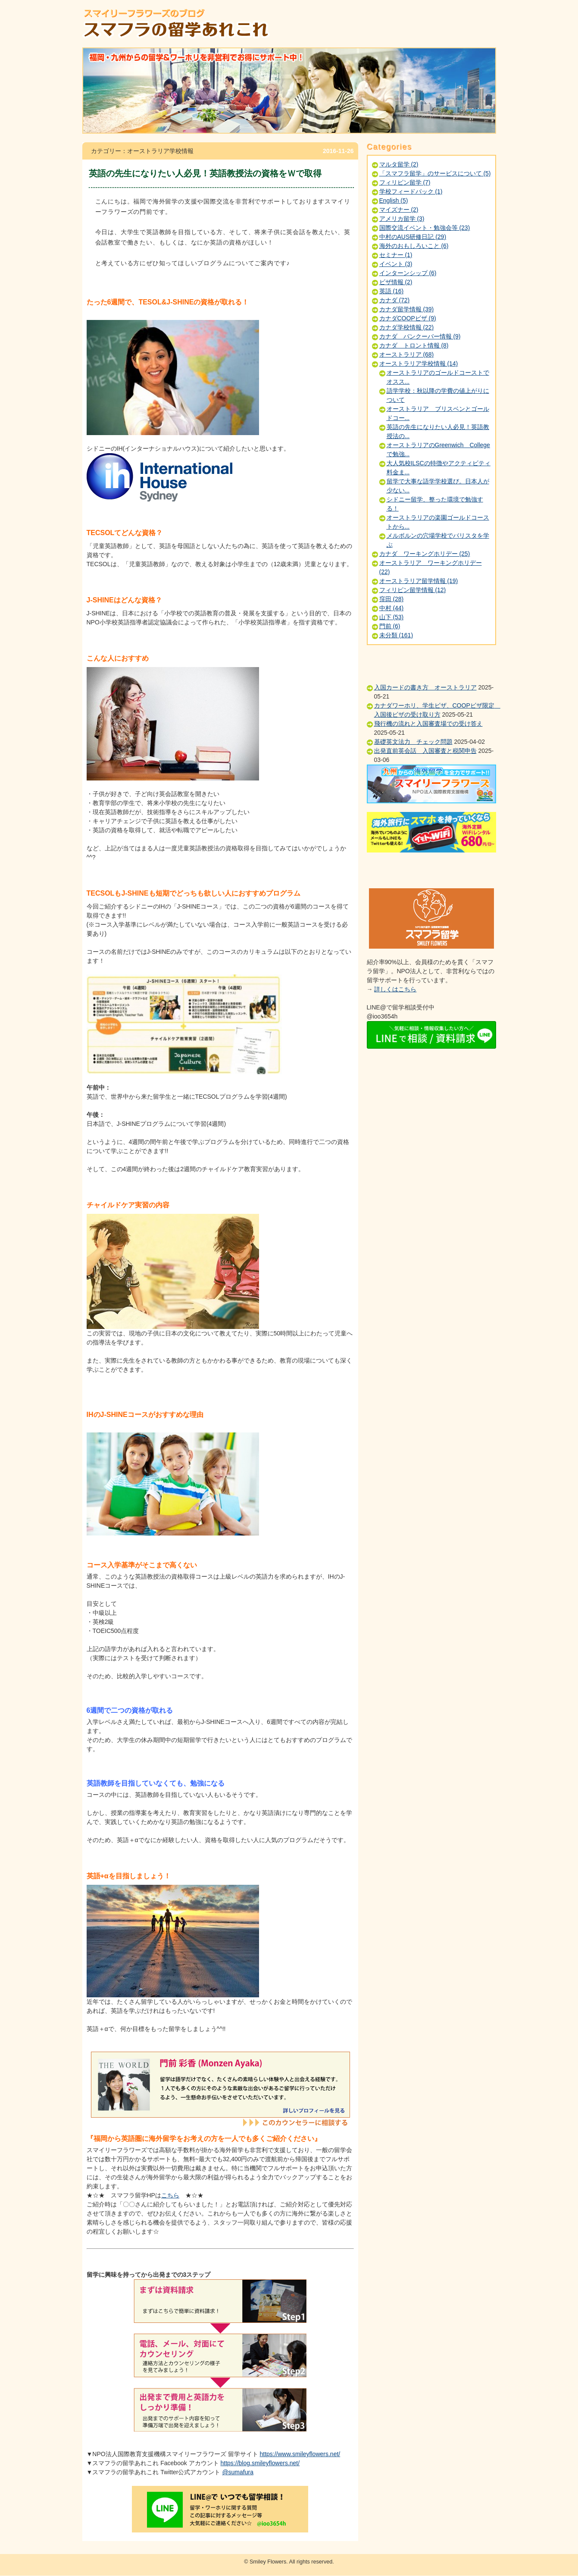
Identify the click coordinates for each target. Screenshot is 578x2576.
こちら (170, 2195)
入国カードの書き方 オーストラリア (425, 687)
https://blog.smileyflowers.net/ (260, 2463)
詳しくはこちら (395, 989)
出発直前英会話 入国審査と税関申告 (425, 750)
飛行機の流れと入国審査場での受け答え (428, 723)
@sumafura (237, 2472)
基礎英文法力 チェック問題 (413, 741)
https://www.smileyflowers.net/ (299, 2454)
